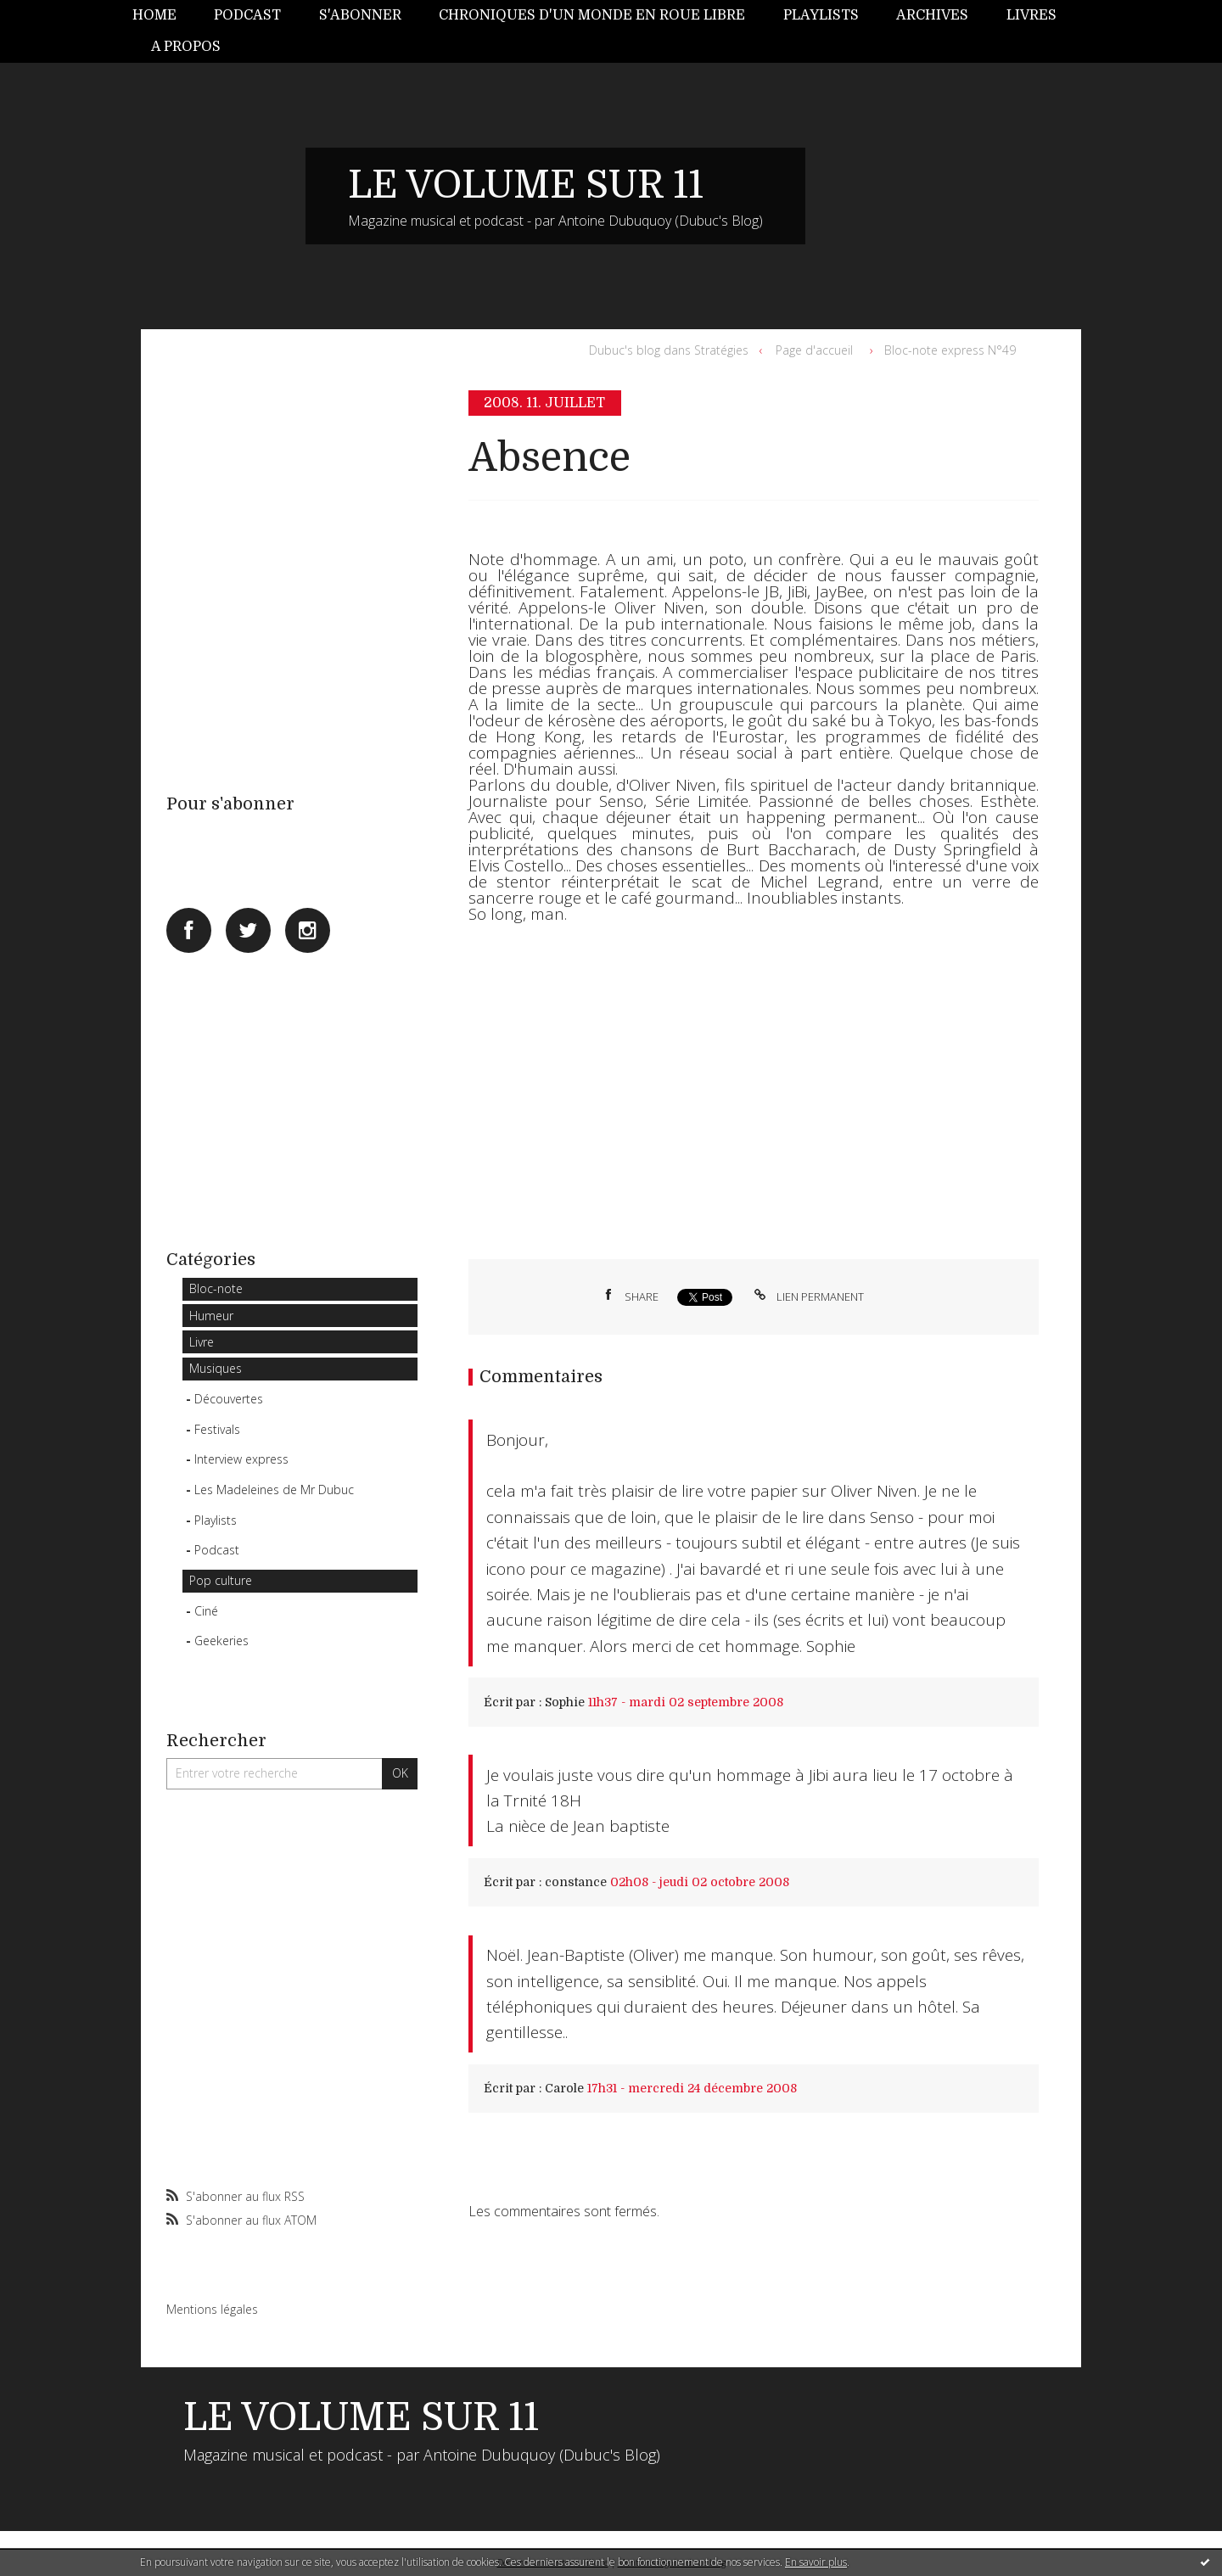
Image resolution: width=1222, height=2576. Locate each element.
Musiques (215, 1368)
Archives (932, 15)
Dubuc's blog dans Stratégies (668, 350)
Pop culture (220, 1580)
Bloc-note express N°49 (950, 350)
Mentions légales (212, 2309)
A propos (186, 46)
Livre (201, 1342)
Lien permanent (807, 1296)
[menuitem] (163, 15)
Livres (1031, 15)
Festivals (217, 1429)
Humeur (211, 1316)
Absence (549, 457)
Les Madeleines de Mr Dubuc (274, 1489)
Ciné (206, 1611)
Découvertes (228, 1399)
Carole (564, 2088)
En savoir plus (816, 2562)
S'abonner (360, 15)
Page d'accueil (814, 350)
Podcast (247, 15)
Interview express (241, 1459)
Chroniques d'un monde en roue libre (592, 15)
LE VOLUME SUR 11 (525, 185)
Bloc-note (216, 1288)
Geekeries (221, 1640)
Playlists (821, 15)
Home (154, 15)
